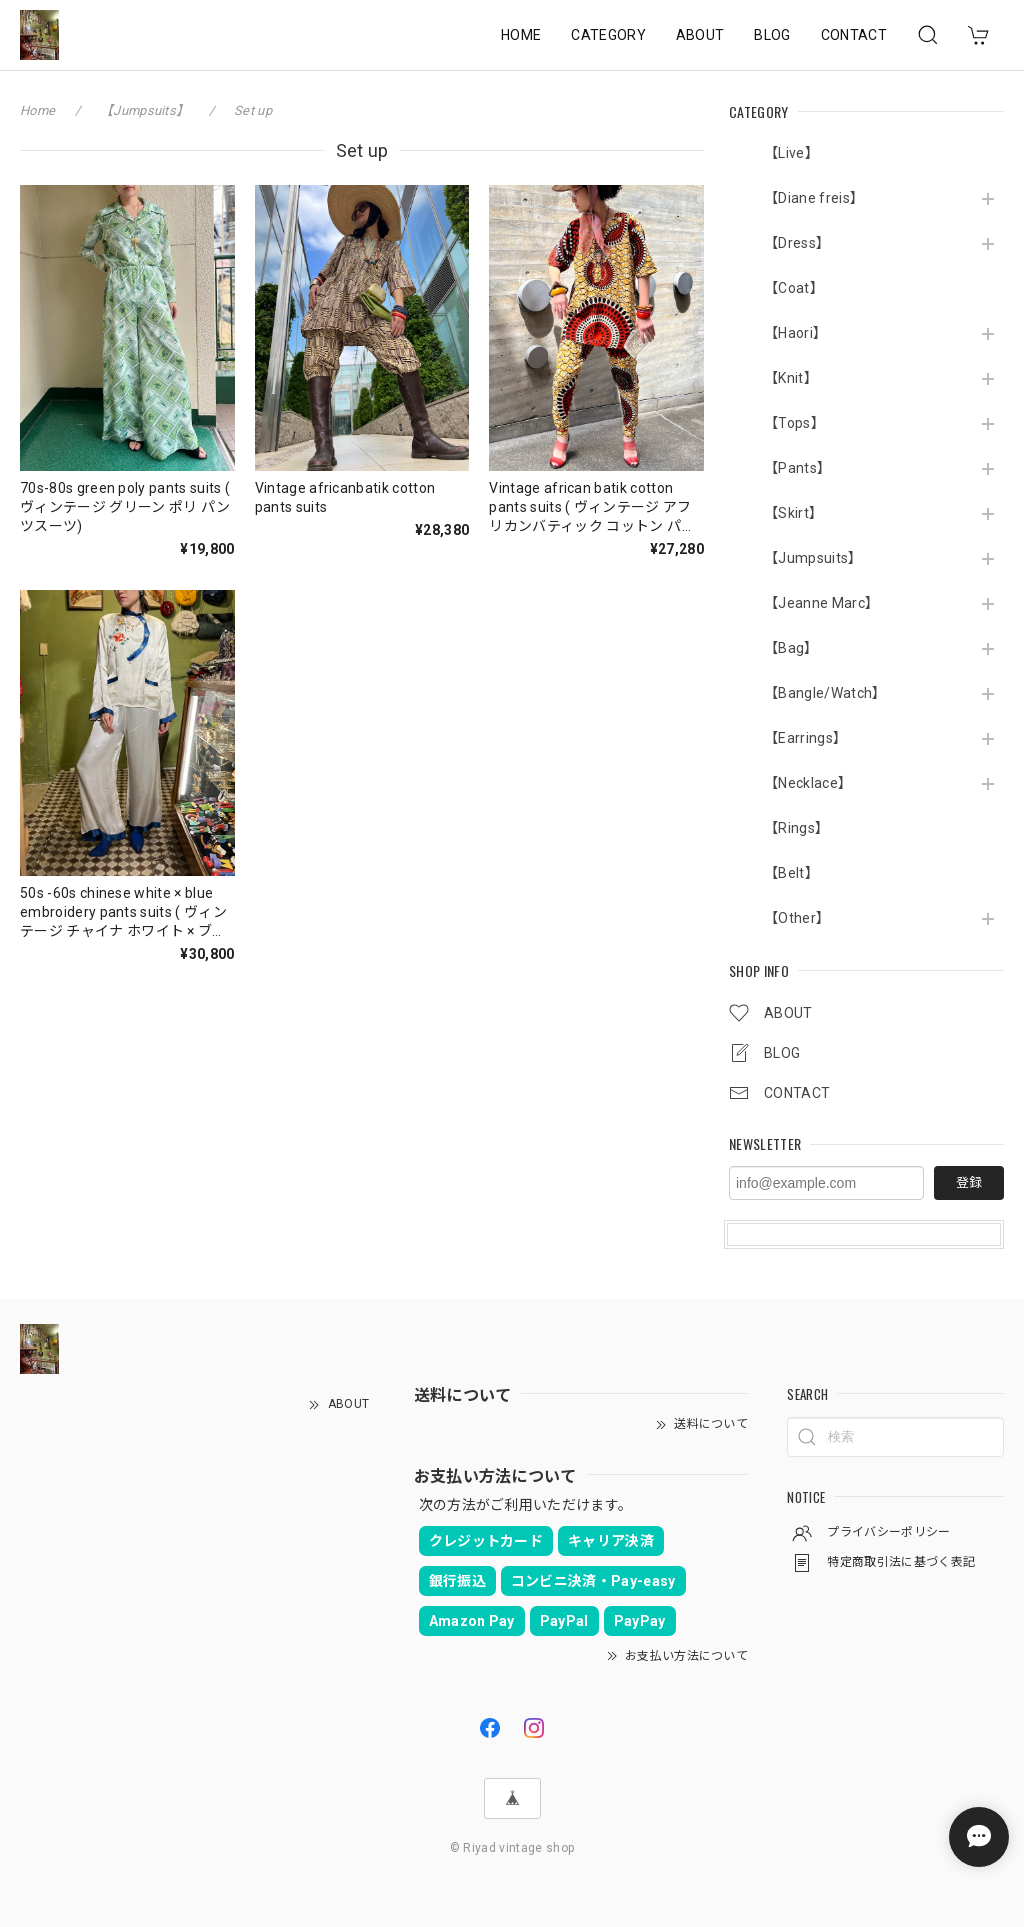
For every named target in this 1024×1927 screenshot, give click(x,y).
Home (37, 110)
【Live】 (791, 153)
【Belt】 (791, 873)
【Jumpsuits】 (813, 558)
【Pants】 (797, 468)
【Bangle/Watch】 (825, 693)
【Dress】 (797, 243)
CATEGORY (608, 35)
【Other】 (797, 918)
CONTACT (854, 35)
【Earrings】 (805, 738)
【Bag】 (791, 648)
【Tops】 (794, 423)
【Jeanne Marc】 (821, 603)
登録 (969, 1182)
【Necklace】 (808, 783)
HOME (521, 35)
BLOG (772, 35)
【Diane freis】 (814, 198)
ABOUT (700, 35)
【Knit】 (791, 378)
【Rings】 (796, 828)
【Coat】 (794, 288)
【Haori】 (795, 333)
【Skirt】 (793, 513)
